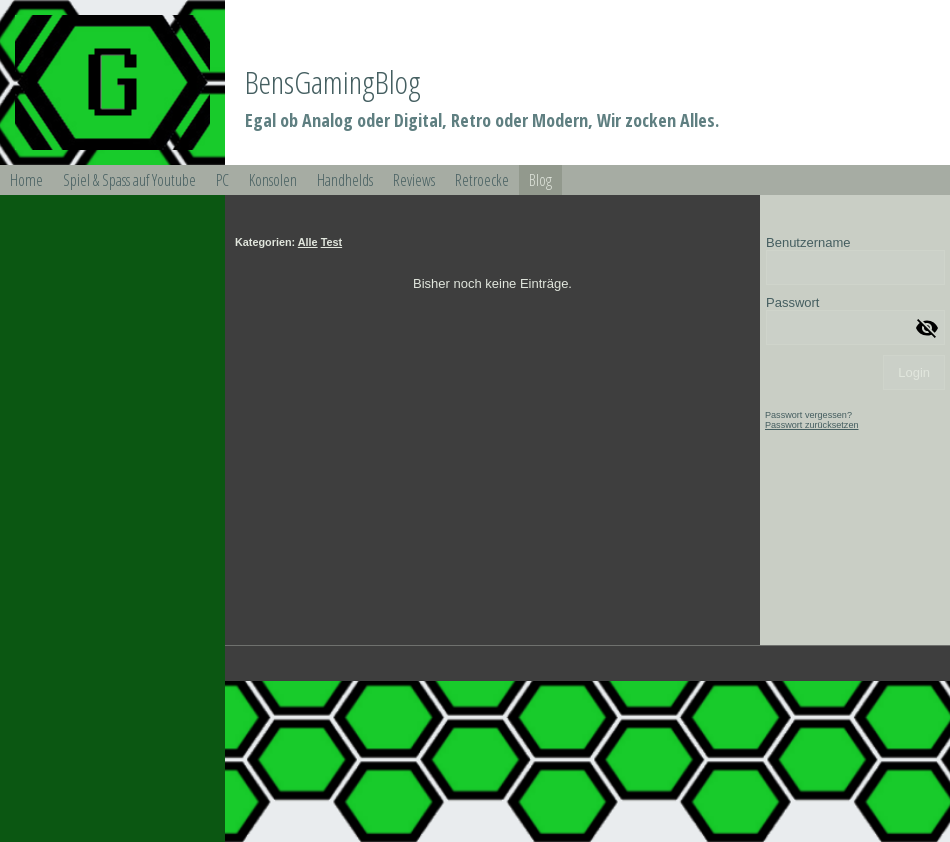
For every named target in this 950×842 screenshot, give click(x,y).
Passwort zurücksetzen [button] (812, 425)
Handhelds (345, 180)
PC (222, 180)
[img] (112, 82)
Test (331, 242)
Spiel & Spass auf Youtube (129, 180)
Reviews (414, 180)
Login (914, 372)
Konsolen (273, 180)
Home (26, 180)
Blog (540, 180)
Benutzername (808, 242)
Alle (308, 242)
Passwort (792, 302)
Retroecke (482, 180)
